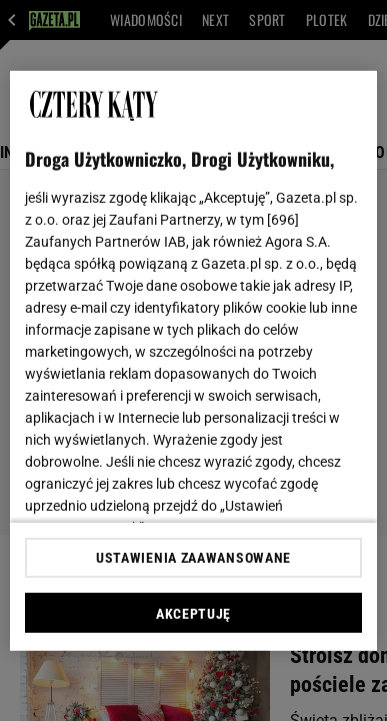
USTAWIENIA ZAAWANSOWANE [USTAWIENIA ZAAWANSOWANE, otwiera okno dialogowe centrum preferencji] (193, 558)
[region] (194, 360)
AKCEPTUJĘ (193, 614)
